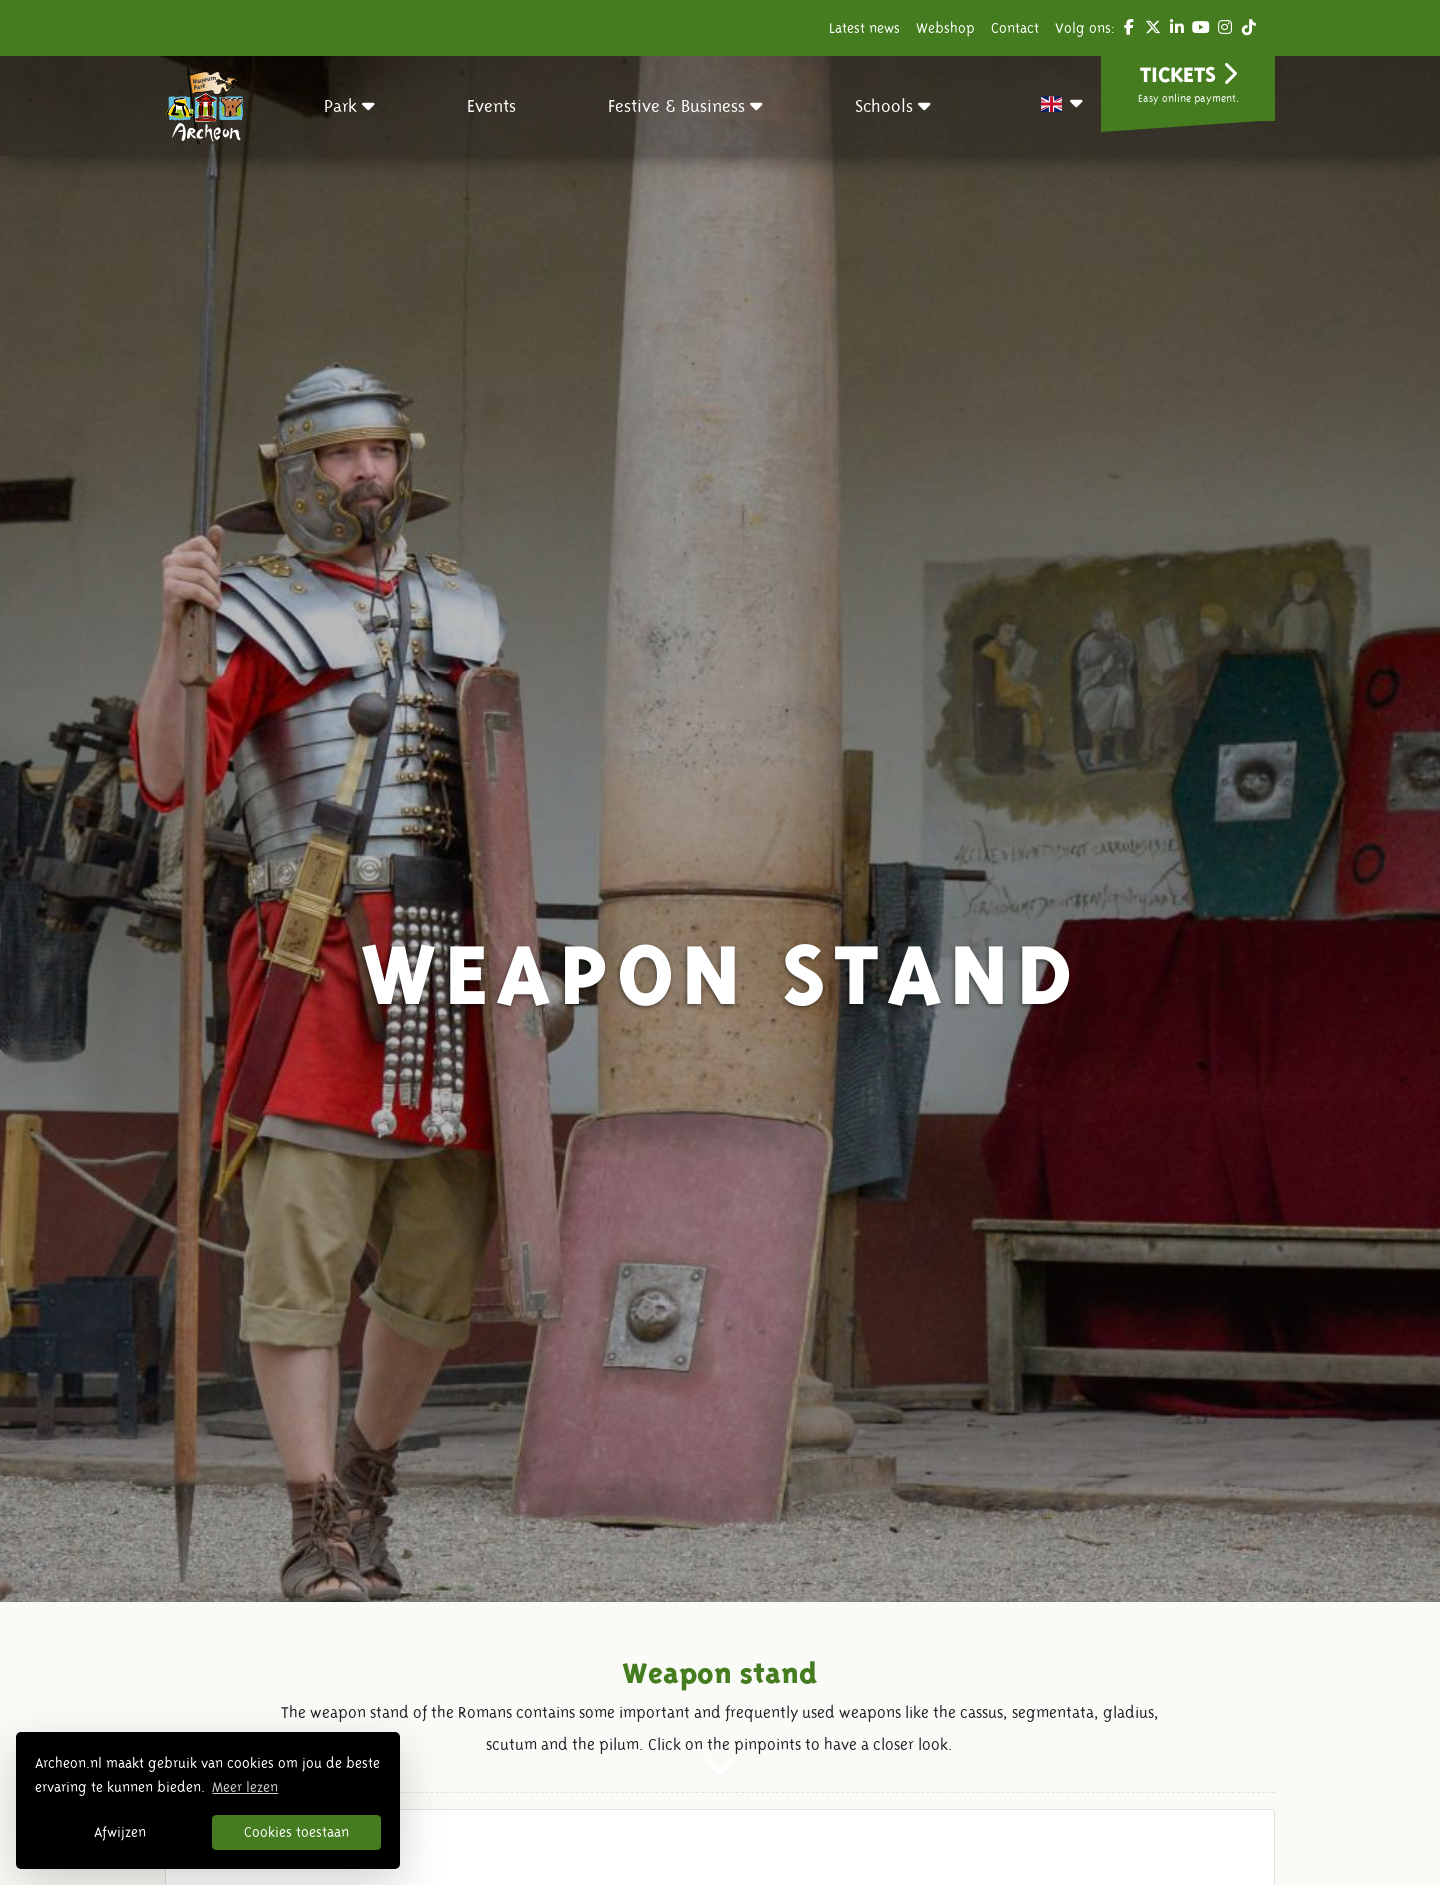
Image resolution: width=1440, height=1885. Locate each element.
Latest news (864, 28)
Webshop (945, 28)
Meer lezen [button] (245, 1787)
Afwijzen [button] (120, 1832)
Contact (1015, 28)
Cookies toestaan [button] (296, 1832)
